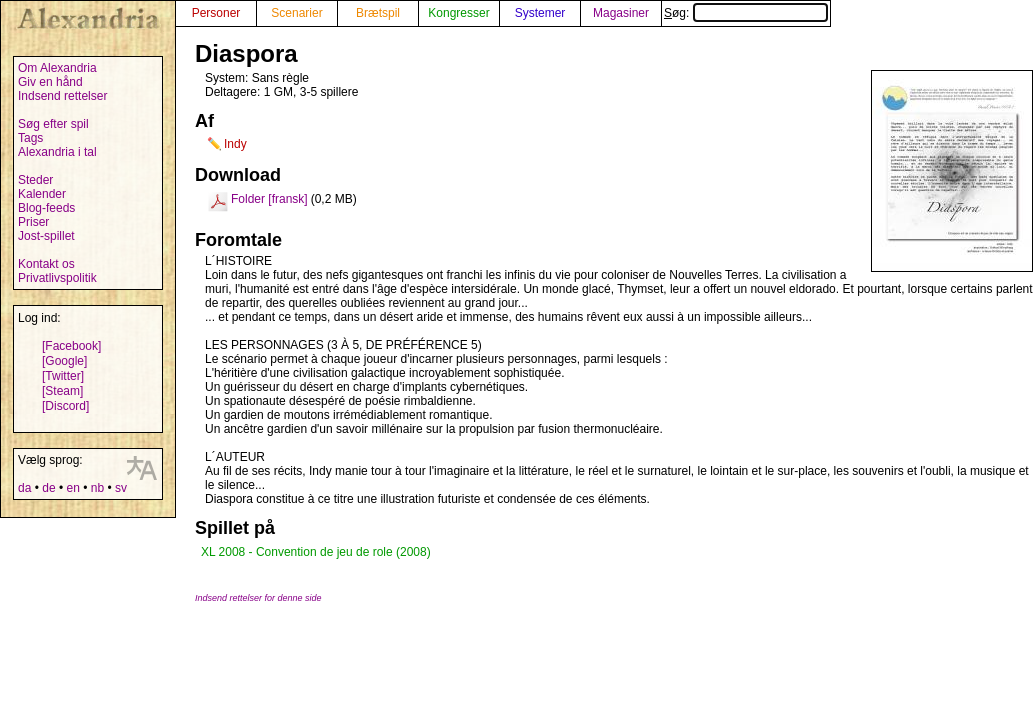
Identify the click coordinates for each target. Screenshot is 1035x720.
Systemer (540, 13)
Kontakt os (46, 264)
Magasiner (621, 13)
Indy (235, 144)
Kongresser (458, 13)
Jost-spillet (46, 236)
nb (97, 488)
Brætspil (378, 13)
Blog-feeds (46, 208)
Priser (33, 222)
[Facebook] (71, 346)
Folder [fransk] (269, 199)
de (48, 488)
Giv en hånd (50, 82)
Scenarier (296, 13)
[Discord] (65, 406)
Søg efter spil (53, 124)
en (72, 488)
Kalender (42, 194)
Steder (35, 180)
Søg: (746, 13)
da (24, 488)
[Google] (64, 361)
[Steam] (62, 391)
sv (121, 488)
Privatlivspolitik (57, 278)
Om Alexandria (57, 68)
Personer (216, 13)
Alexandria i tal (57, 152)
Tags (30, 138)
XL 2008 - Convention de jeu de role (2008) (316, 552)
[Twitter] (63, 376)
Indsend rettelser (62, 96)
